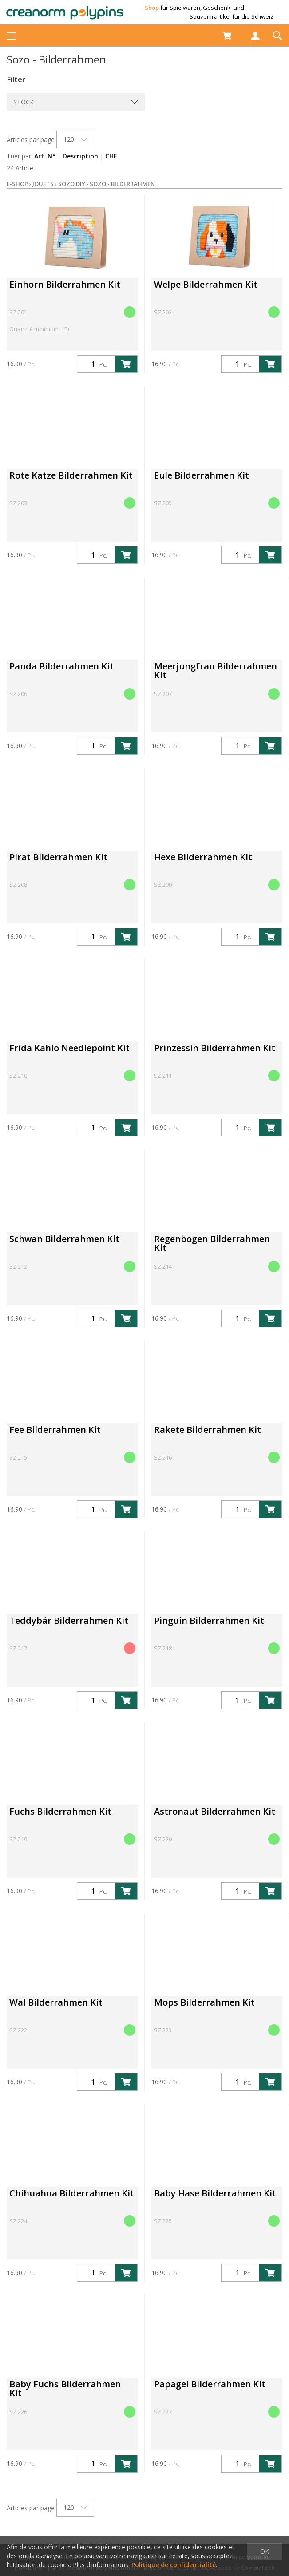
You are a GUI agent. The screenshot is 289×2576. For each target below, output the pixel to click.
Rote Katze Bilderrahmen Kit (71, 475)
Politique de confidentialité (173, 2564)
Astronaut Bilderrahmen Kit (214, 1811)
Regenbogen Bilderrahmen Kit (212, 1243)
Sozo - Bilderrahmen (122, 184)
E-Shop (17, 184)
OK (264, 2551)
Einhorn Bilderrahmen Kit (64, 284)
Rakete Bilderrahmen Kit (207, 1430)
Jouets (43, 184)
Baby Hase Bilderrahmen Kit (215, 2193)
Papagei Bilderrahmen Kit (209, 2384)
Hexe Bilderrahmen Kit (203, 857)
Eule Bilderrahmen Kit (201, 475)
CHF (111, 156)
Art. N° (44, 156)
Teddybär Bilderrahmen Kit (68, 1620)
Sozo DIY (71, 184)
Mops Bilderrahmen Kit (204, 2002)
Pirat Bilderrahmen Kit (58, 857)
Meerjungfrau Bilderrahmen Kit (215, 670)
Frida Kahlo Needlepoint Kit (69, 1048)
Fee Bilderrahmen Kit (55, 1430)
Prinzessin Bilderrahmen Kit (214, 1048)
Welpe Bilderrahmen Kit (205, 284)
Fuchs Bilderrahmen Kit (60, 1811)
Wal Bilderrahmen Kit (56, 2002)
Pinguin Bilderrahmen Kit (209, 1620)
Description (80, 156)
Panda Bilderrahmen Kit (61, 666)
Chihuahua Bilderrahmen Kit (71, 2193)
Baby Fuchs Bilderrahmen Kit (65, 2388)
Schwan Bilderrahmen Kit (64, 1239)
